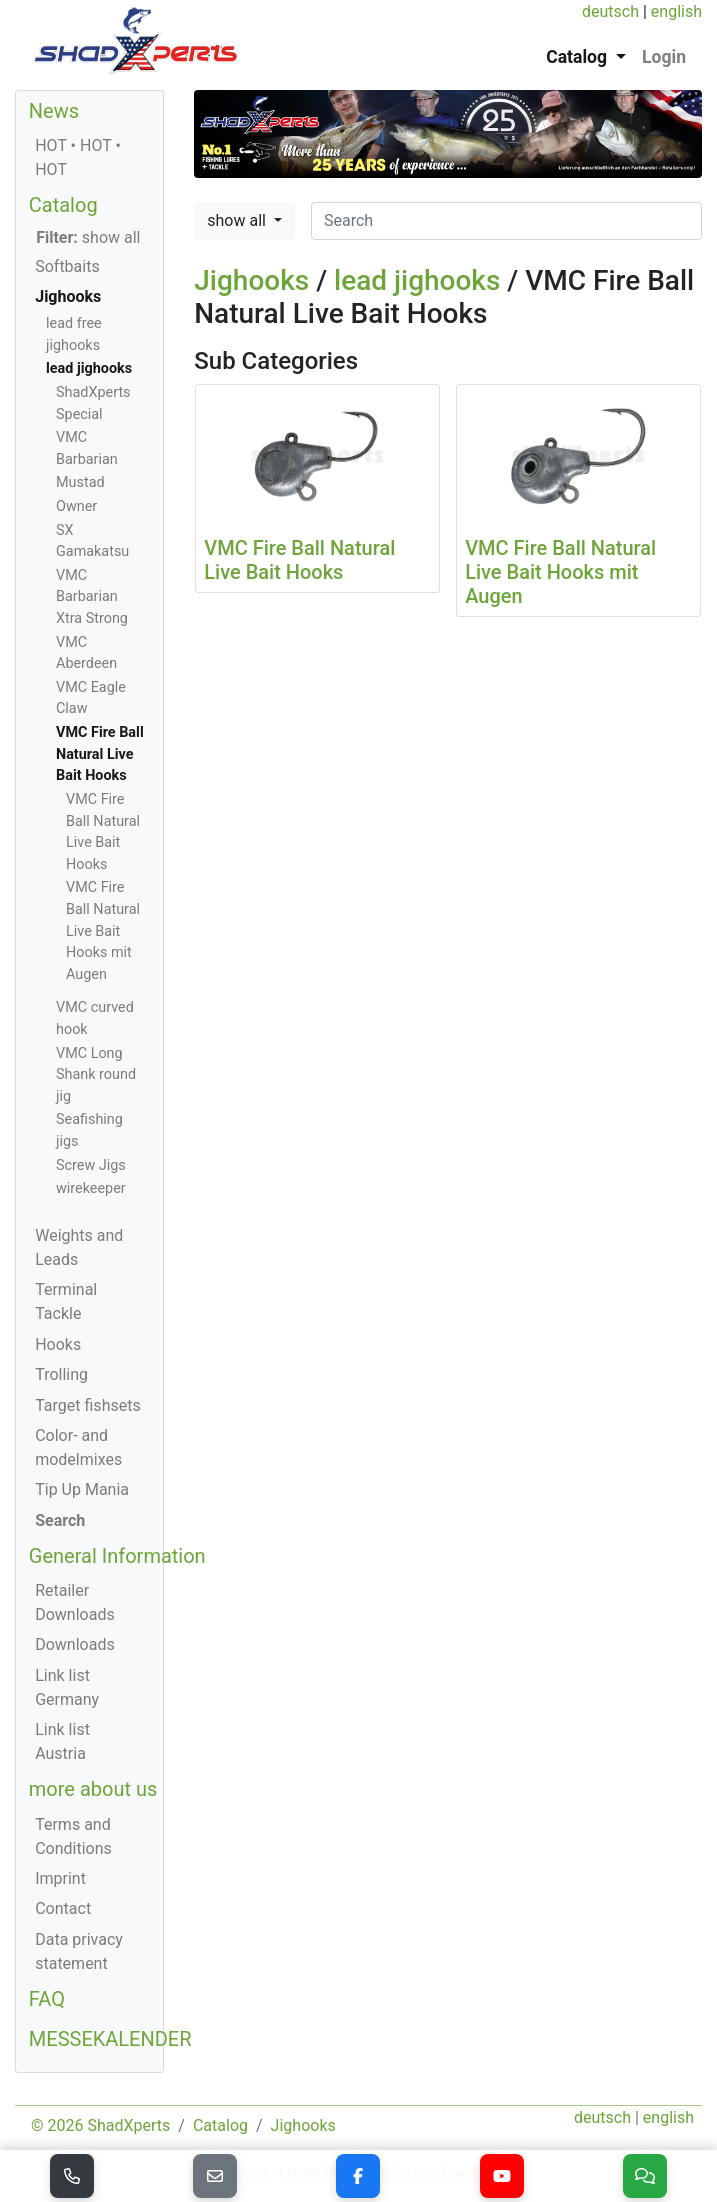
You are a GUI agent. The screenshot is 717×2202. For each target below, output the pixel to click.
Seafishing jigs (89, 1130)
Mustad (80, 482)
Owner (76, 506)
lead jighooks (417, 280)
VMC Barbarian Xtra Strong (92, 597)
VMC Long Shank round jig (96, 1075)
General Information (117, 1556)
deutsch (610, 11)
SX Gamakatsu (92, 541)
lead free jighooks (74, 334)
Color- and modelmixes (78, 1447)
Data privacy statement (79, 1951)
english (676, 11)
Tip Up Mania (82, 1489)
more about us (93, 1789)
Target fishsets (87, 1405)
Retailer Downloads (74, 1602)
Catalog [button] (578, 57)
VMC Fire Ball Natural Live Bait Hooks (100, 754)
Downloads (74, 1644)
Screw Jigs (91, 1165)
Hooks (58, 1344)
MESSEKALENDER (110, 2039)
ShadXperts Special (93, 403)
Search (60, 1520)
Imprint (60, 1878)
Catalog (63, 205)
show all (238, 220)
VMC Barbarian (87, 448)
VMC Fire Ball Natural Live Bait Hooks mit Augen (103, 930)
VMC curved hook (95, 1018)
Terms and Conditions (73, 1836)
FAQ (47, 1999)
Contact (63, 1908)
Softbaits (67, 266)
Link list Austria (62, 1741)
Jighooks (251, 280)
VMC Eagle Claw (91, 698)
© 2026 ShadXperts (100, 2125)
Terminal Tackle (66, 1301)
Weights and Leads (79, 1247)
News (54, 111)
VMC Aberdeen (86, 653)
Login (664, 57)
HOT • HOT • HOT (78, 157)
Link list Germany (67, 1687)
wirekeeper (91, 1188)
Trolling (61, 1374)
